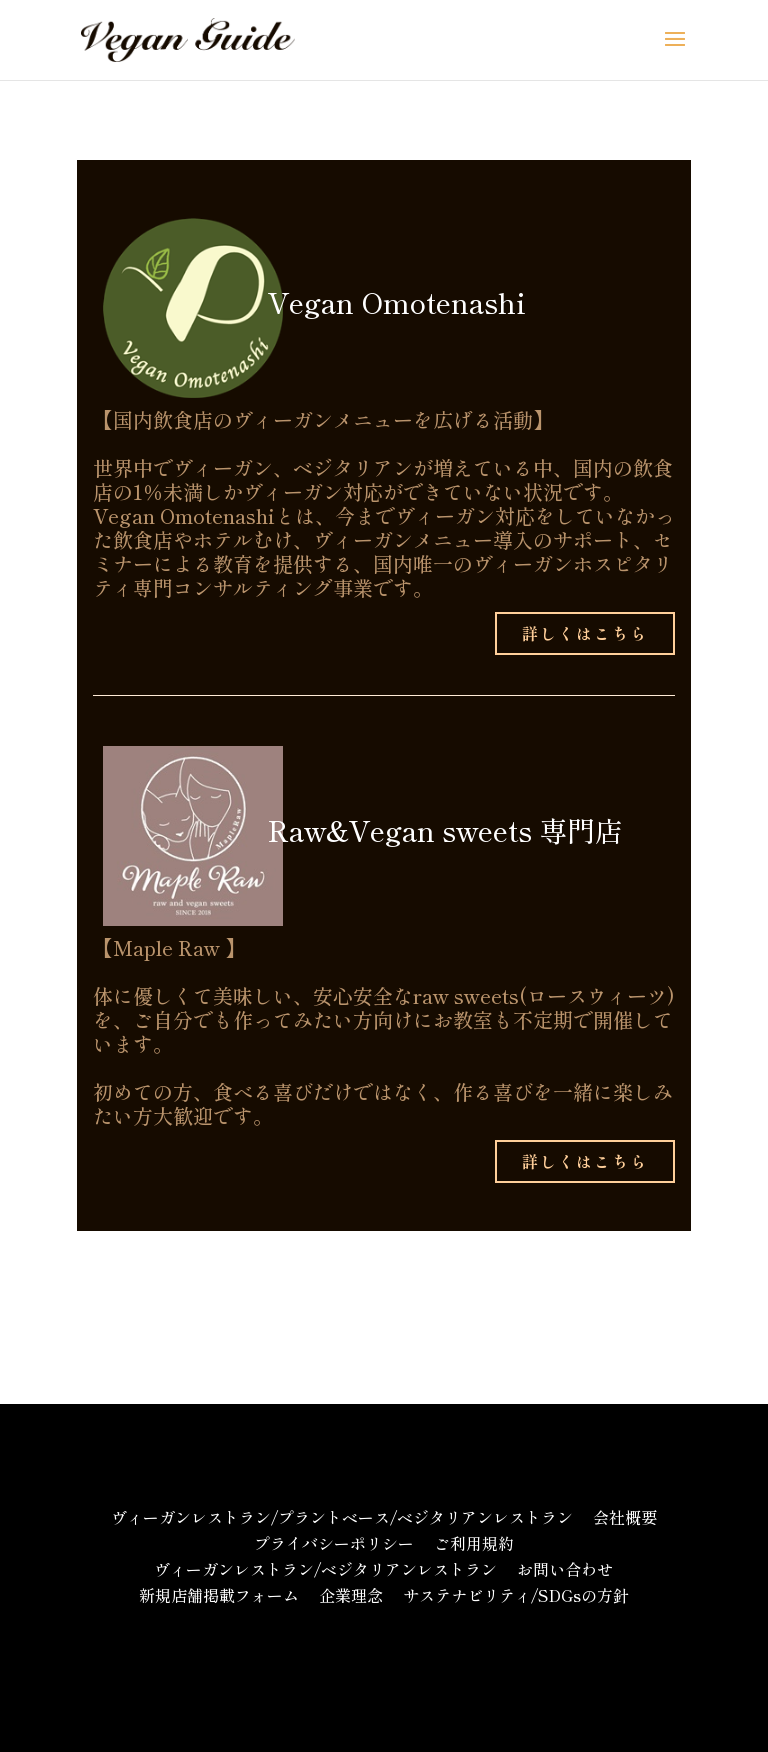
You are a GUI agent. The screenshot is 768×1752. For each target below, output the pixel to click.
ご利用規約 (474, 1543)
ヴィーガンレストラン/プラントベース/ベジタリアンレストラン (342, 1517)
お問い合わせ (565, 1569)
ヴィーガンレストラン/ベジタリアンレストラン (325, 1569)
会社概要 (625, 1517)
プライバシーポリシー (334, 1543)
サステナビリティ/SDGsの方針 (516, 1595)
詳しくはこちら (585, 633)
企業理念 (351, 1595)
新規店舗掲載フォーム (219, 1595)
